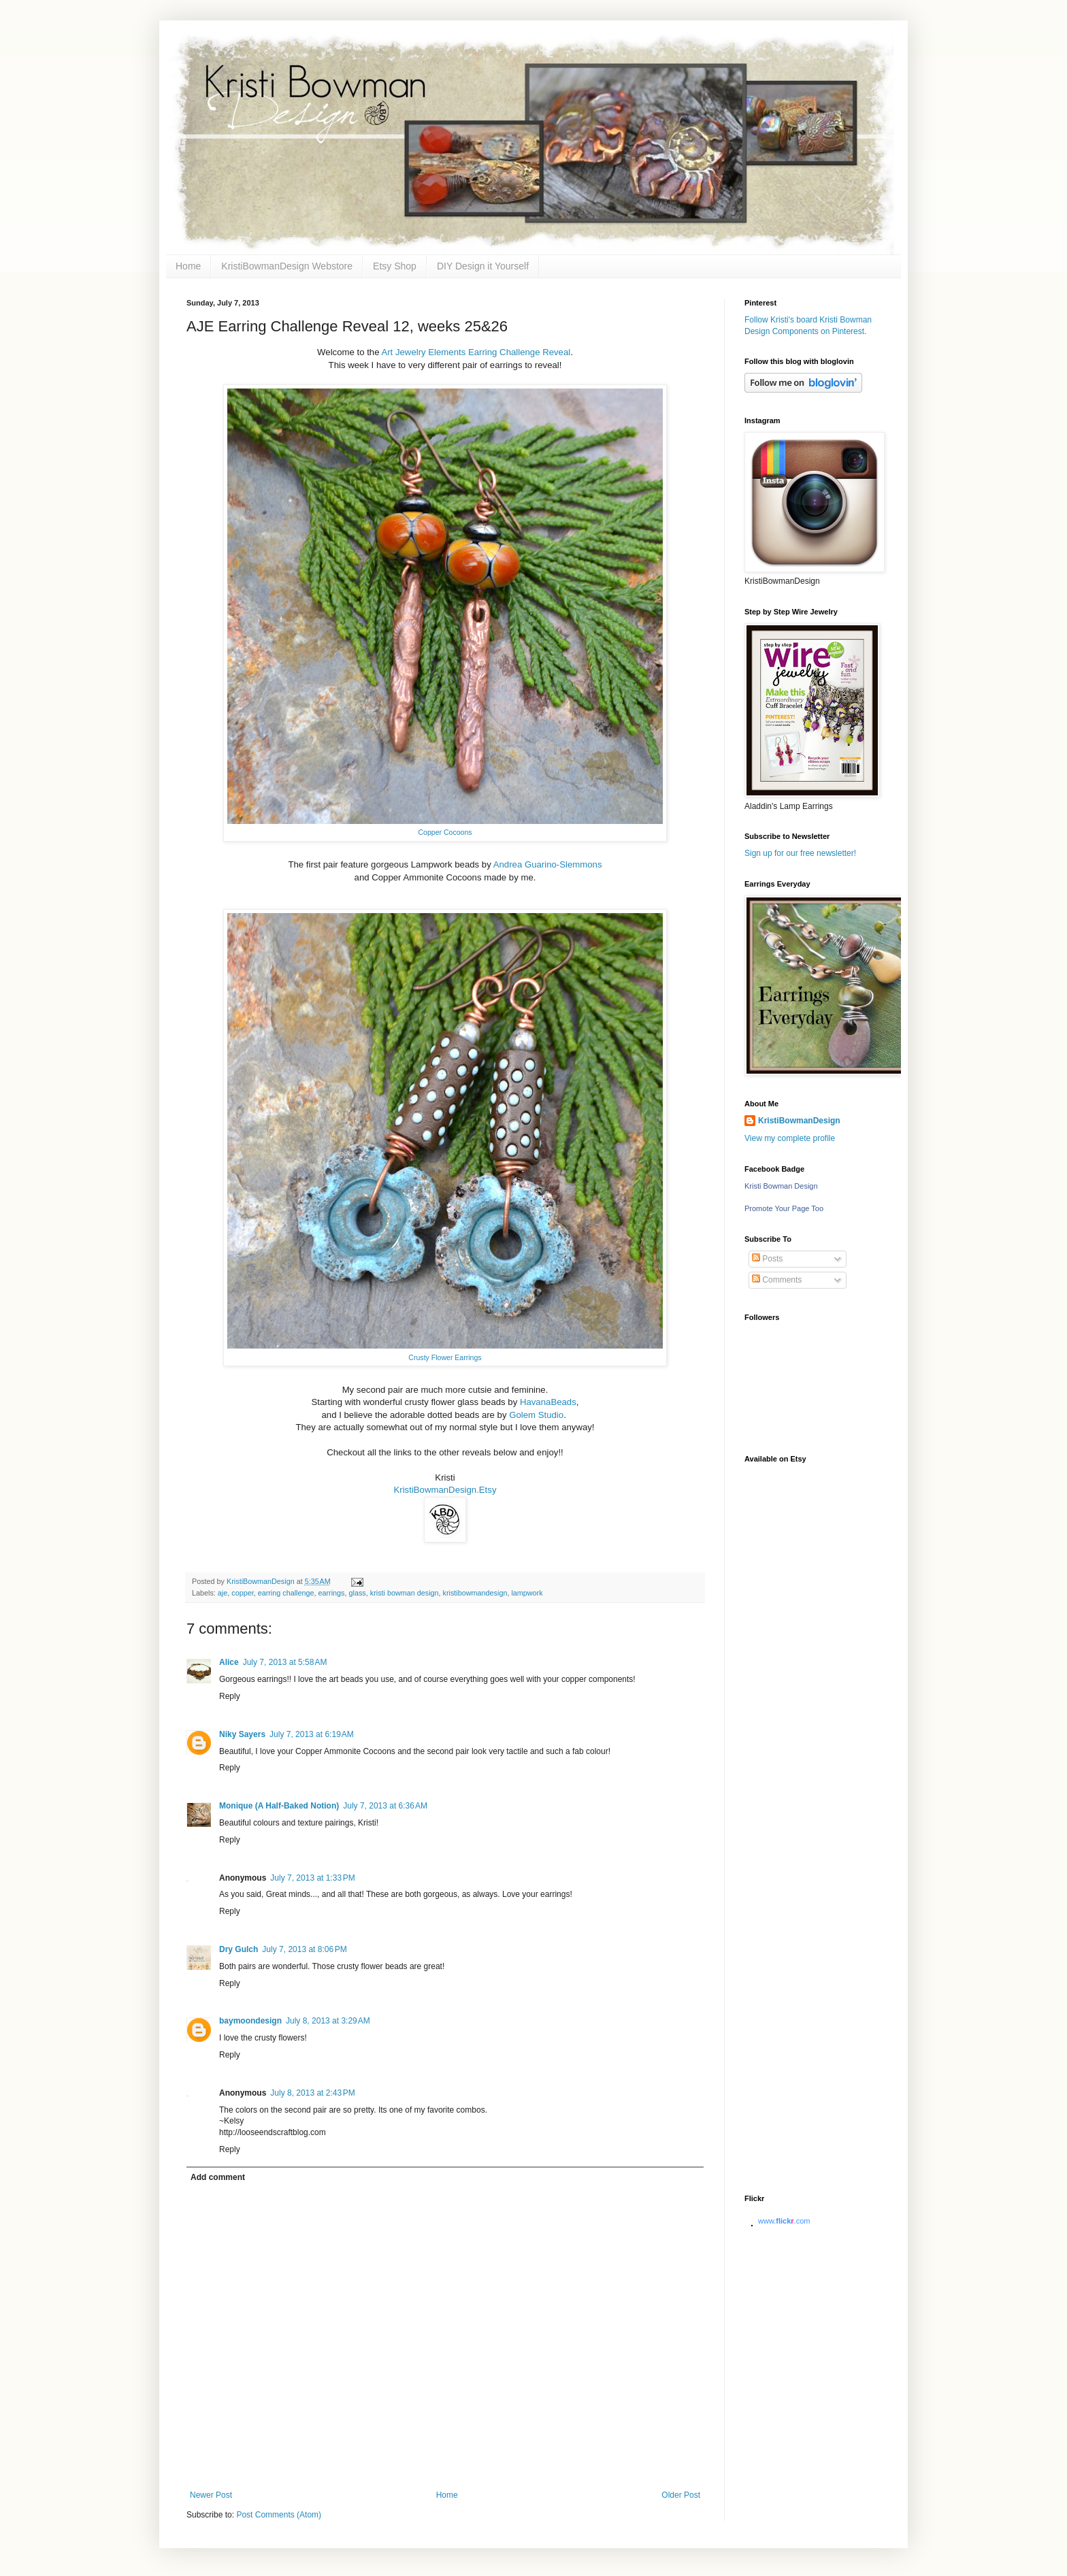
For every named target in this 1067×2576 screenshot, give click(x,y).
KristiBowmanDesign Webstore (286, 266)
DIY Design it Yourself (483, 266)
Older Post (680, 2495)
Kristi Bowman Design (781, 1186)
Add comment (218, 2177)
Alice (229, 1662)
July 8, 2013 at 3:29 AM (328, 2021)
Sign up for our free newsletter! (800, 853)
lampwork (526, 1593)
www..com (784, 2221)
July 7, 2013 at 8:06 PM (304, 1949)
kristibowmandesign (475, 1593)
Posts (767, 1259)
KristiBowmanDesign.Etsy (445, 1490)
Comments (777, 1280)
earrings (331, 1593)
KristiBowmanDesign (799, 1120)
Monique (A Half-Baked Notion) (279, 1806)
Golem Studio (536, 1415)
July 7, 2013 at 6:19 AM (311, 1734)
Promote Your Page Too (783, 1208)
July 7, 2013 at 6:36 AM (385, 1806)
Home (188, 266)
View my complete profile (789, 1138)
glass (357, 1593)
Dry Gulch (238, 1949)
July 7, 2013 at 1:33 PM (312, 1878)
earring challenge (286, 1593)
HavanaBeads (548, 1402)
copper (242, 1593)
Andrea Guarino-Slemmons (547, 864)
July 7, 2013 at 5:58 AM (285, 1662)
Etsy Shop (394, 266)
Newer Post (211, 2495)
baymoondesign (250, 2021)
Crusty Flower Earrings (444, 1357)
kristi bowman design (404, 1593)
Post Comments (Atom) (278, 2515)
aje (222, 1593)
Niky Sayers (242, 1734)
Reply (229, 1696)
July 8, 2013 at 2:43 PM (312, 2093)
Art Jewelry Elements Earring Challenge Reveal (474, 352)
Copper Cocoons (445, 832)
